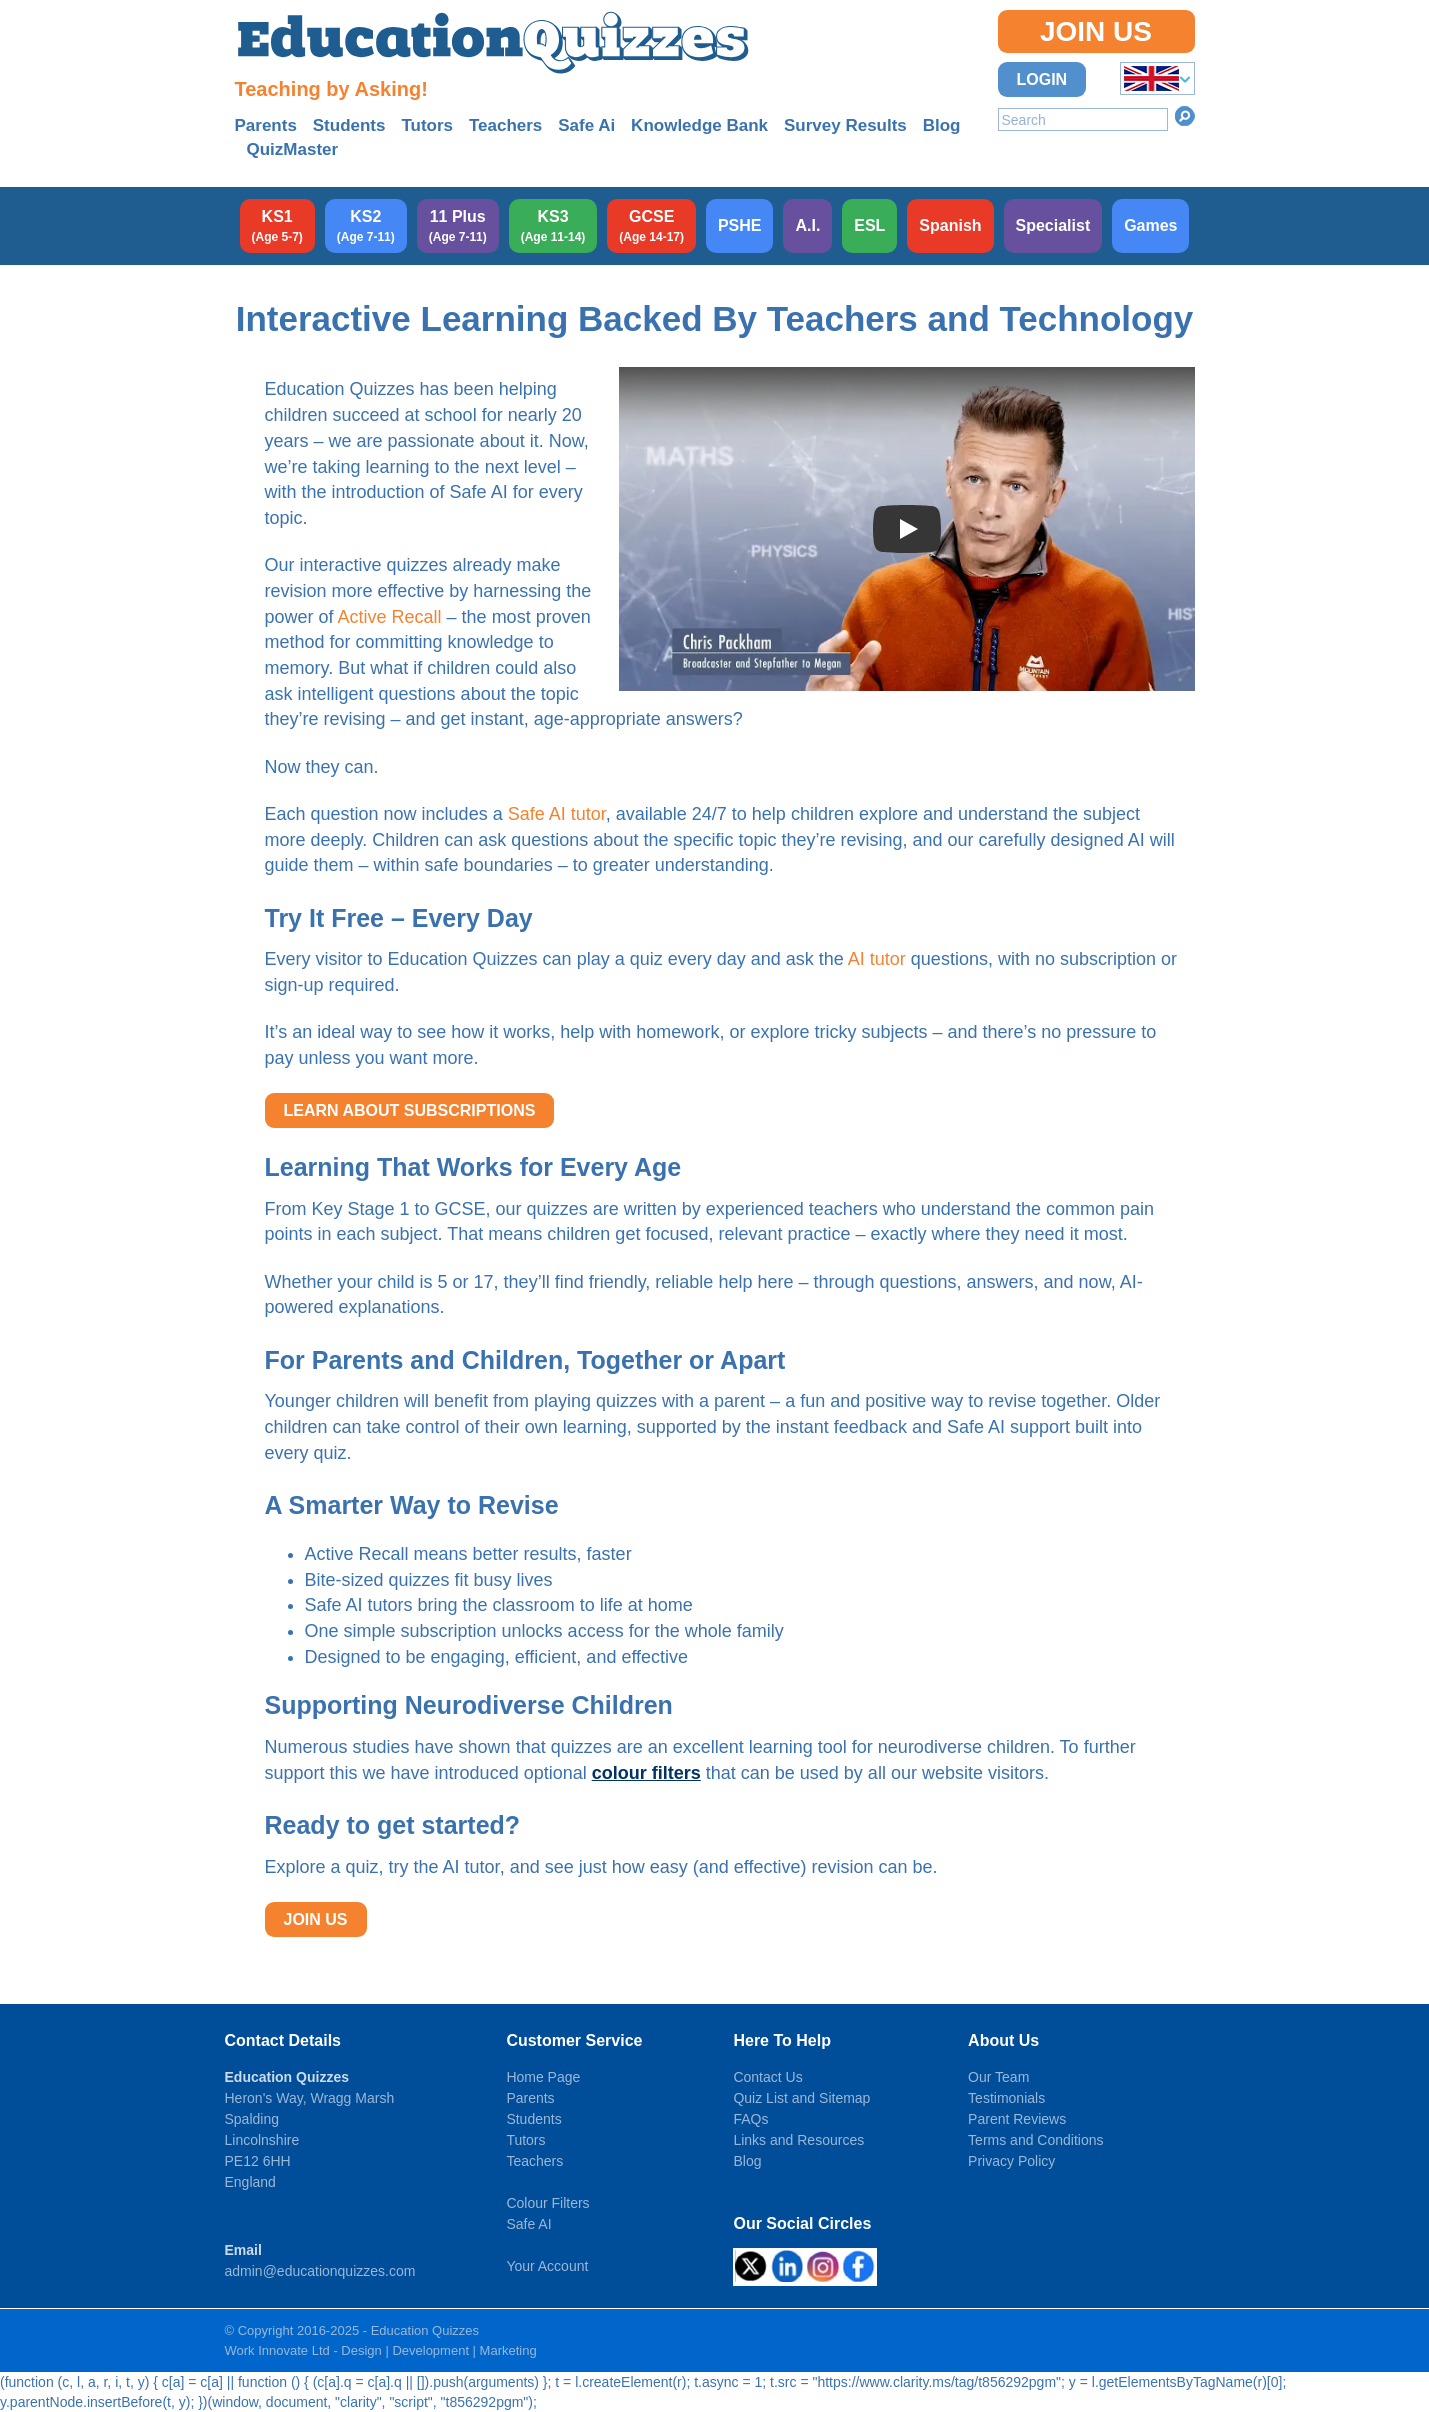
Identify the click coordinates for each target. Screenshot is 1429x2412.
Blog (942, 125)
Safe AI (528, 2224)
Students (349, 125)
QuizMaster (293, 149)
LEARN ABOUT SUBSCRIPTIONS (410, 1110)
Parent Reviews (1017, 2119)
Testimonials (1006, 2098)
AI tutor (877, 959)
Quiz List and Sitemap (801, 2098)
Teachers (505, 125)
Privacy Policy (1011, 2161)
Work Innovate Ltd (277, 2350)
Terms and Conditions (1035, 2140)
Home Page (543, 2077)
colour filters (646, 1773)
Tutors (427, 125)
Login (1042, 79)
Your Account (547, 2266)
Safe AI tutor (557, 814)
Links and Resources (798, 2140)
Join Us (1096, 31)
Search (1185, 116)
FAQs (750, 2119)
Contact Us (767, 2077)
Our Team (998, 2077)
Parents (266, 125)
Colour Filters (547, 2203)
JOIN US (316, 1919)
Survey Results (845, 125)
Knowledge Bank (699, 125)
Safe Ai (586, 125)
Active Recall (390, 617)
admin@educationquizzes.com (320, 2271)
